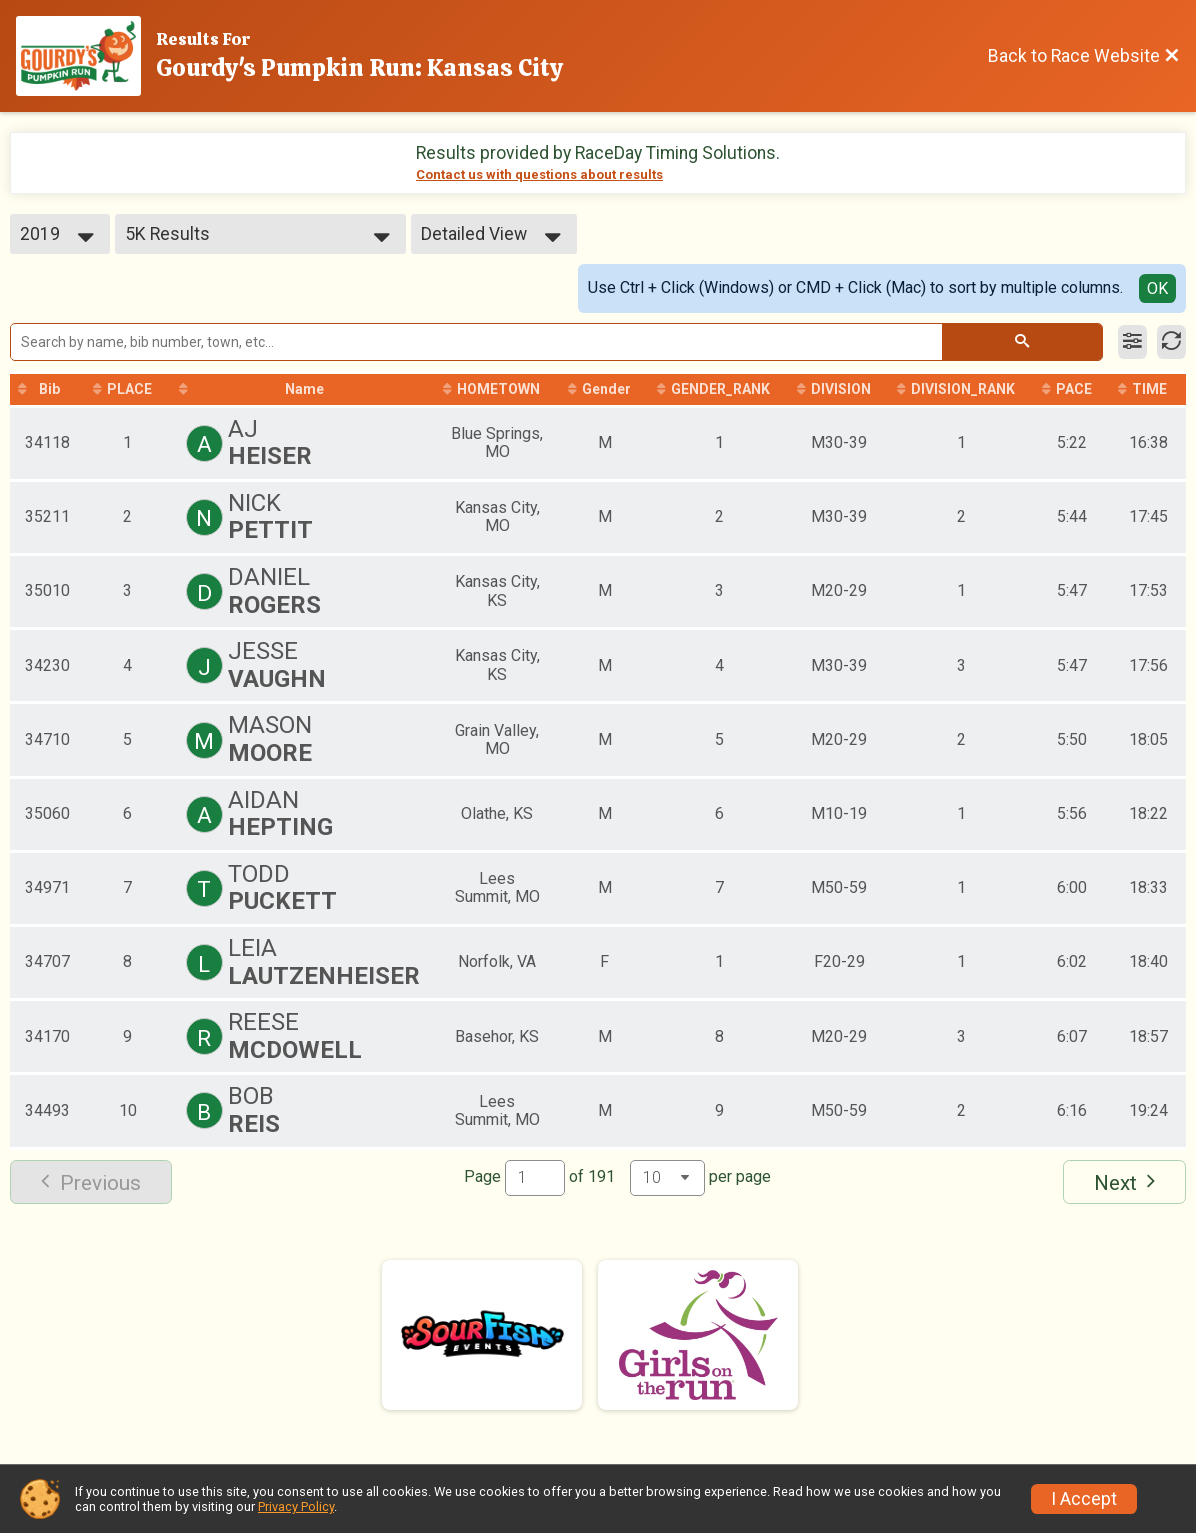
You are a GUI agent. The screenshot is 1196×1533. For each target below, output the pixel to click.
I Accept (1084, 1499)
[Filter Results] (1132, 342)
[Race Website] (86, 56)
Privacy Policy (296, 1506)
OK (1157, 288)
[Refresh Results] (1171, 342)
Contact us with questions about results (539, 174)
